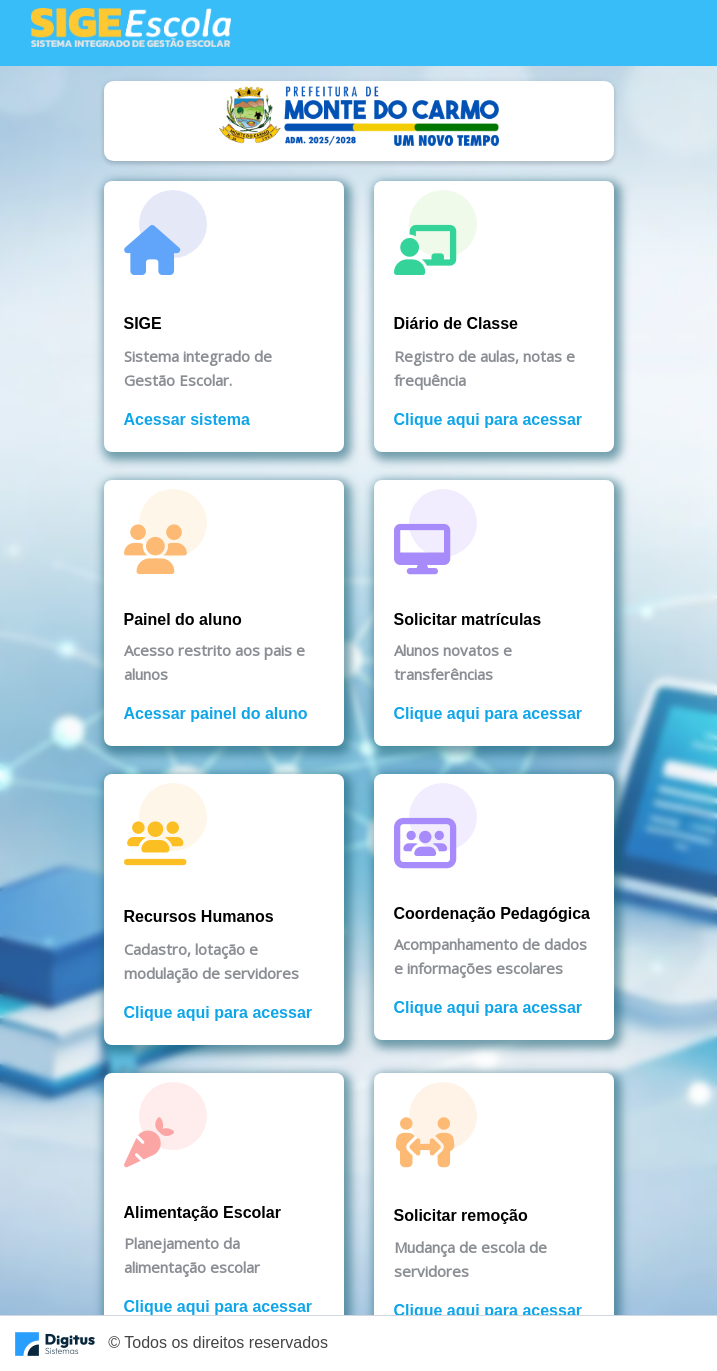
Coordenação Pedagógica (492, 913)
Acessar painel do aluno (216, 713)
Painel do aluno (183, 619)
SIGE (143, 323)
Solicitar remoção (461, 1215)
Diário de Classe (456, 323)
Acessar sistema (187, 419)
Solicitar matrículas (468, 619)
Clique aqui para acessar (488, 419)
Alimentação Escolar (202, 1212)
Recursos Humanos (199, 916)
